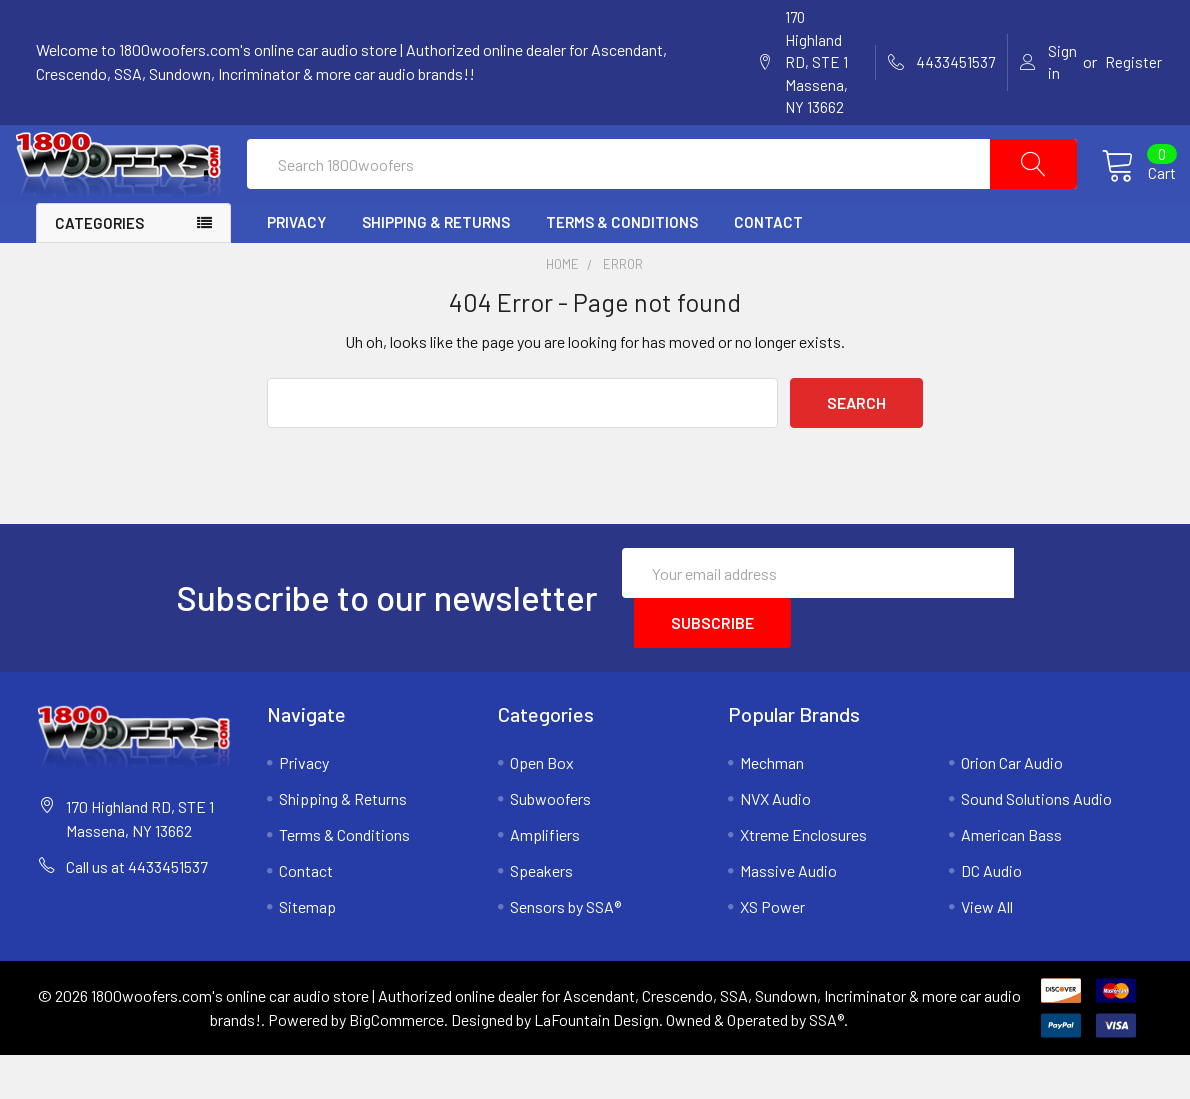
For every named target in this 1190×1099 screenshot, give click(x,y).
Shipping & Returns (436, 266)
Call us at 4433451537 (137, 909)
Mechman (772, 806)
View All (987, 950)
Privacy (296, 266)
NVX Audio (775, 842)
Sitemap (307, 950)
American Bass (1011, 878)
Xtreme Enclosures (803, 878)
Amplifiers (545, 878)
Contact (768, 266)
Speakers (541, 914)
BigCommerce (396, 1063)
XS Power (772, 950)
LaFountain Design (596, 1063)
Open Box (542, 806)
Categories (99, 267)
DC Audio (991, 914)
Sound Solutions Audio (1036, 842)
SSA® (826, 1063)
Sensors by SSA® (565, 950)
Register (1133, 62)
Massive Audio (788, 914)
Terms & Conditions (622, 266)
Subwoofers (550, 842)
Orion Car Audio (1012, 806)
